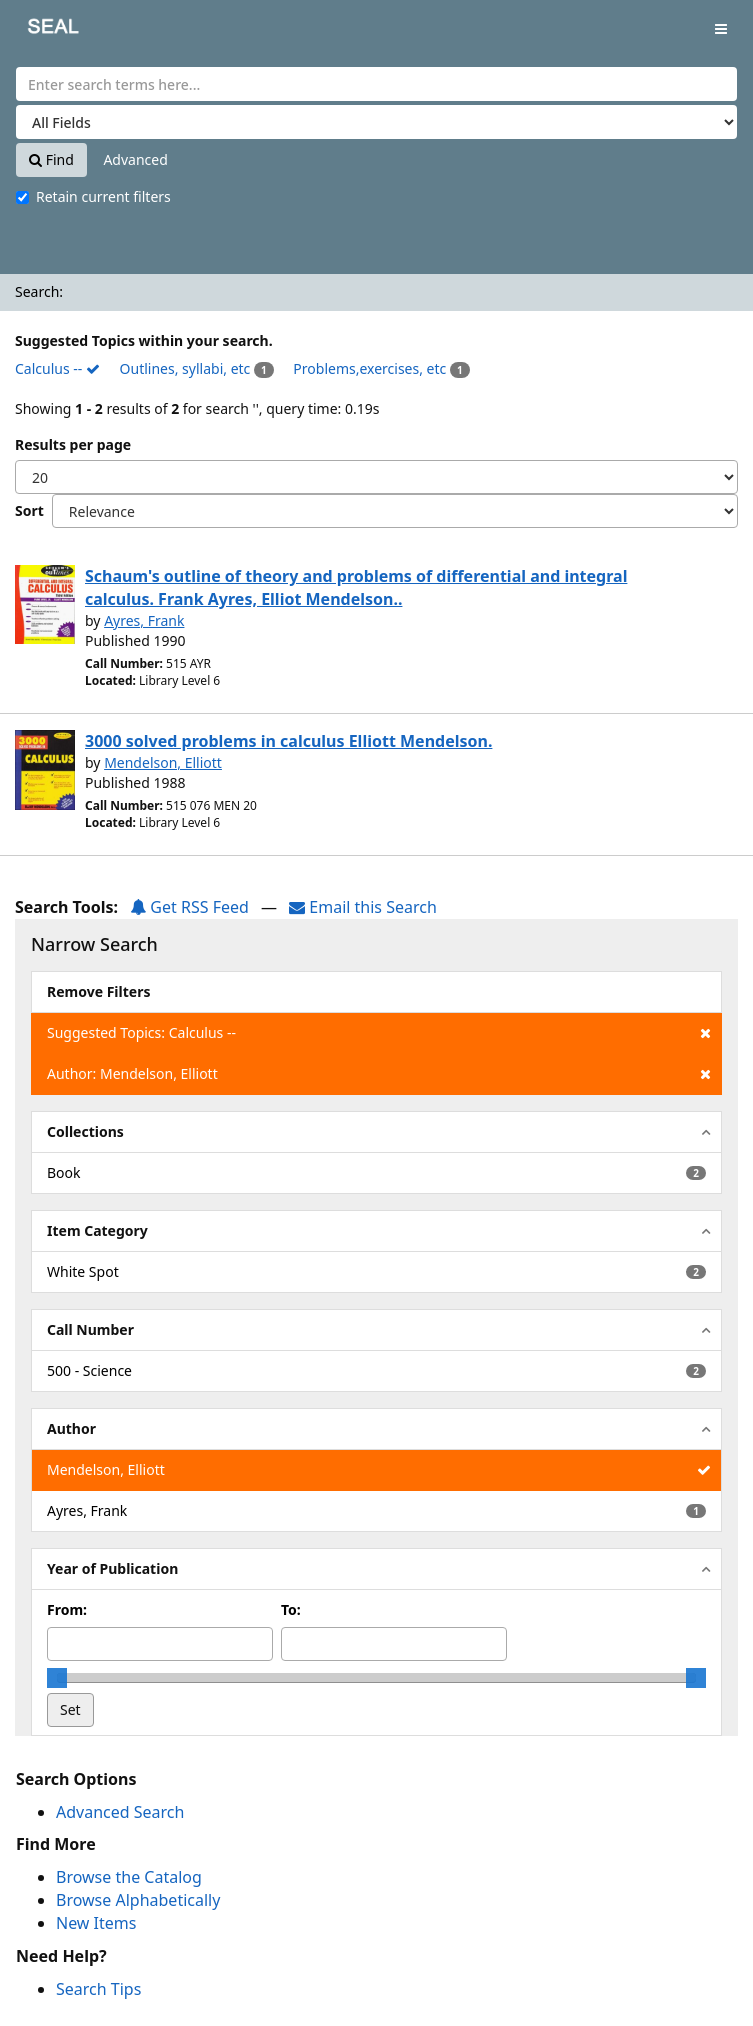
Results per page (73, 444)
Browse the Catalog (129, 1877)
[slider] (57, 1678)
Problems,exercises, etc (369, 368)
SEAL (39, 30)
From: (67, 1609)
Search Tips (98, 1989)
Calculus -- (57, 368)
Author (71, 1428)
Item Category (97, 1230)
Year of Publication (112, 1568)
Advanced (135, 159)
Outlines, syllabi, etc (185, 368)
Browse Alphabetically (138, 1900)
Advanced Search (120, 1812)
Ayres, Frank (144, 620)
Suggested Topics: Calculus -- (379, 1033)
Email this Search (363, 907)
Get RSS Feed (189, 907)
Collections (85, 1131)
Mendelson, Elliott (163, 762)
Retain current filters (93, 196)
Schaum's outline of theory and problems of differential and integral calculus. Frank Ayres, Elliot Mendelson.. (356, 587)
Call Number (90, 1329)
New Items (96, 1923)
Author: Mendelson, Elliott (379, 1074)
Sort (29, 510)
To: (291, 1609)
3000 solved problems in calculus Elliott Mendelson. (288, 741)
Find (51, 159)
